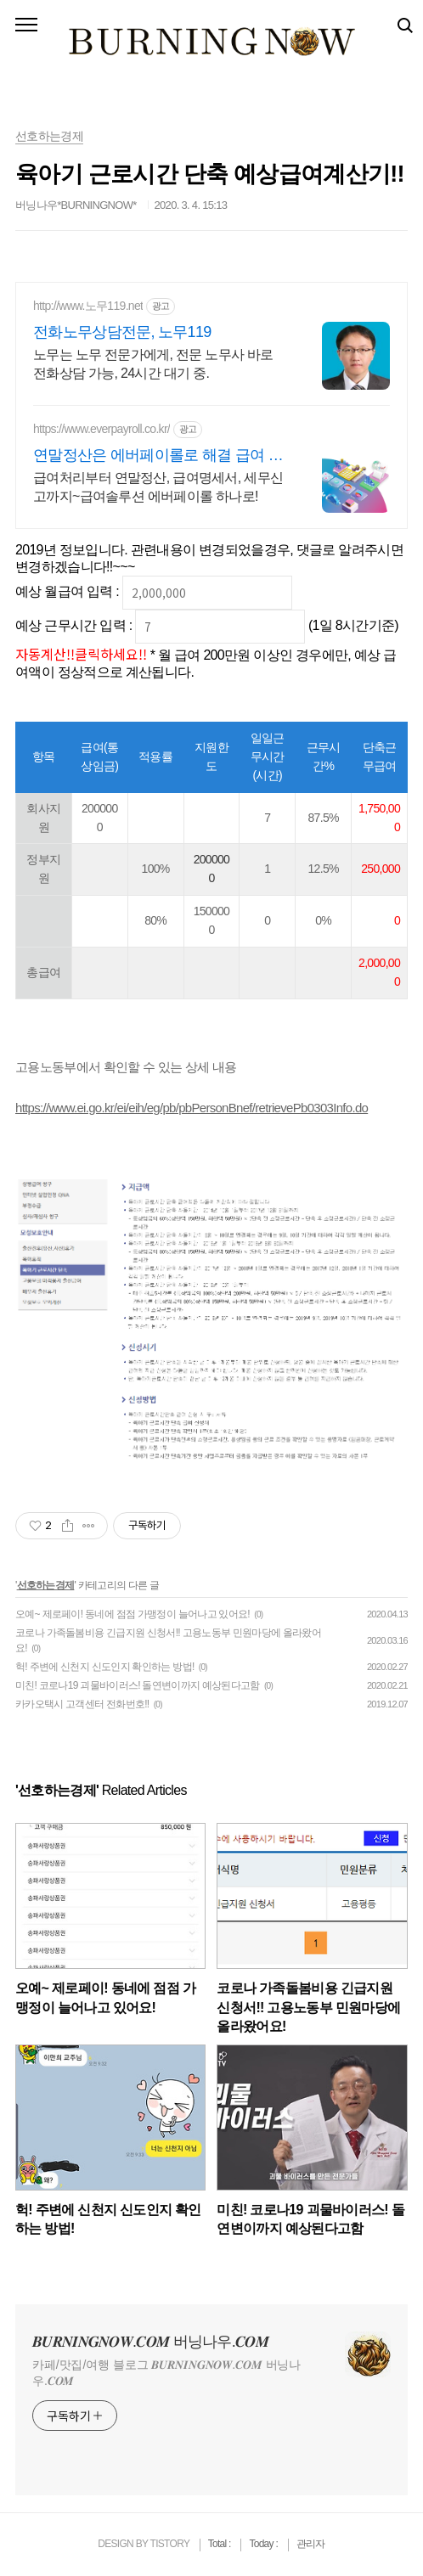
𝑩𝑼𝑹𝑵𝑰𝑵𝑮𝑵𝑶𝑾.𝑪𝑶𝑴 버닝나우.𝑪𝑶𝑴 (150, 2341)
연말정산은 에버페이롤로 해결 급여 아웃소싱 (158, 456)
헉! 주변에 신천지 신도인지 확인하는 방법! (105, 1667)
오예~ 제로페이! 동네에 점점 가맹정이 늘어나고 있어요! (132, 1614)
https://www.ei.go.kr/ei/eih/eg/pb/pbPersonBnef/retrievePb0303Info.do (191, 1107)
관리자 (310, 2544)
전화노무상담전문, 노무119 (122, 331)
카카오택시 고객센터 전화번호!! (82, 1704)
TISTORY (169, 2544)
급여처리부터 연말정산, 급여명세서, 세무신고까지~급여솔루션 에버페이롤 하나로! (158, 486)
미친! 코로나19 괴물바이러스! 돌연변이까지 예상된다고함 (137, 1685)
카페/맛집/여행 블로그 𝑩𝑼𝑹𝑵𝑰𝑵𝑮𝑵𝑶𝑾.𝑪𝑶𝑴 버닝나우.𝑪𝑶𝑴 (166, 2373)
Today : (264, 2544)
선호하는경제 (46, 1585)
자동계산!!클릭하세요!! (81, 654)
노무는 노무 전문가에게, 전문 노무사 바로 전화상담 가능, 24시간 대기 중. (153, 363)
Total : (221, 2544)
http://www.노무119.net (88, 305)
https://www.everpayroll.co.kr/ (101, 429)
